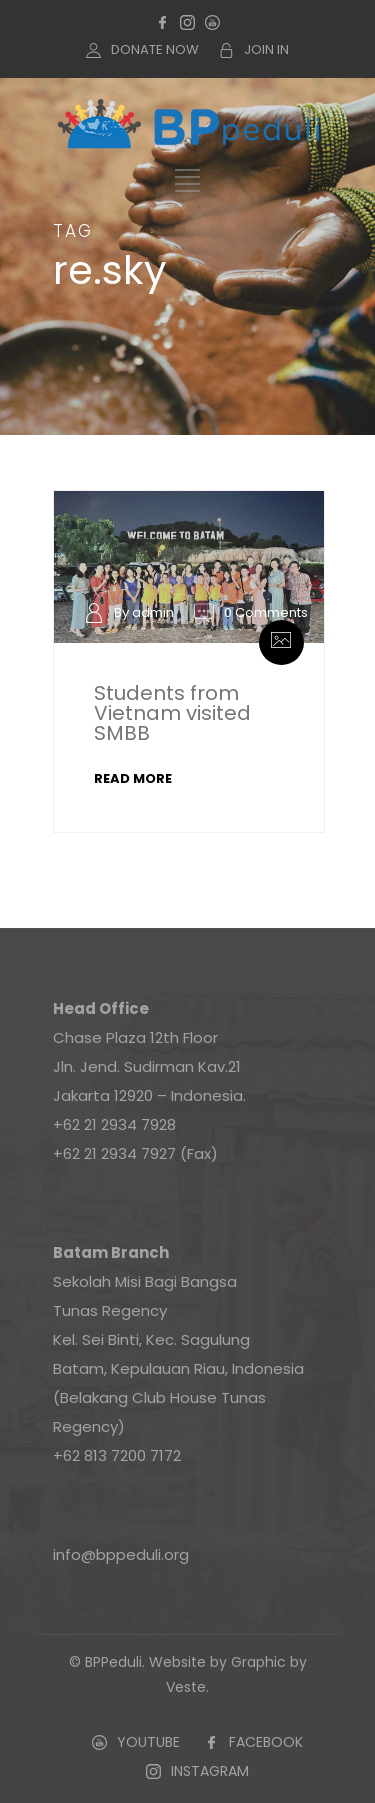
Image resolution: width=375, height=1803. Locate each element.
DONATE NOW (155, 49)
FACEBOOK (266, 1742)
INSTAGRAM (210, 1771)
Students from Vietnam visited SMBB (172, 713)
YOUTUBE (148, 1742)
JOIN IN (266, 49)
